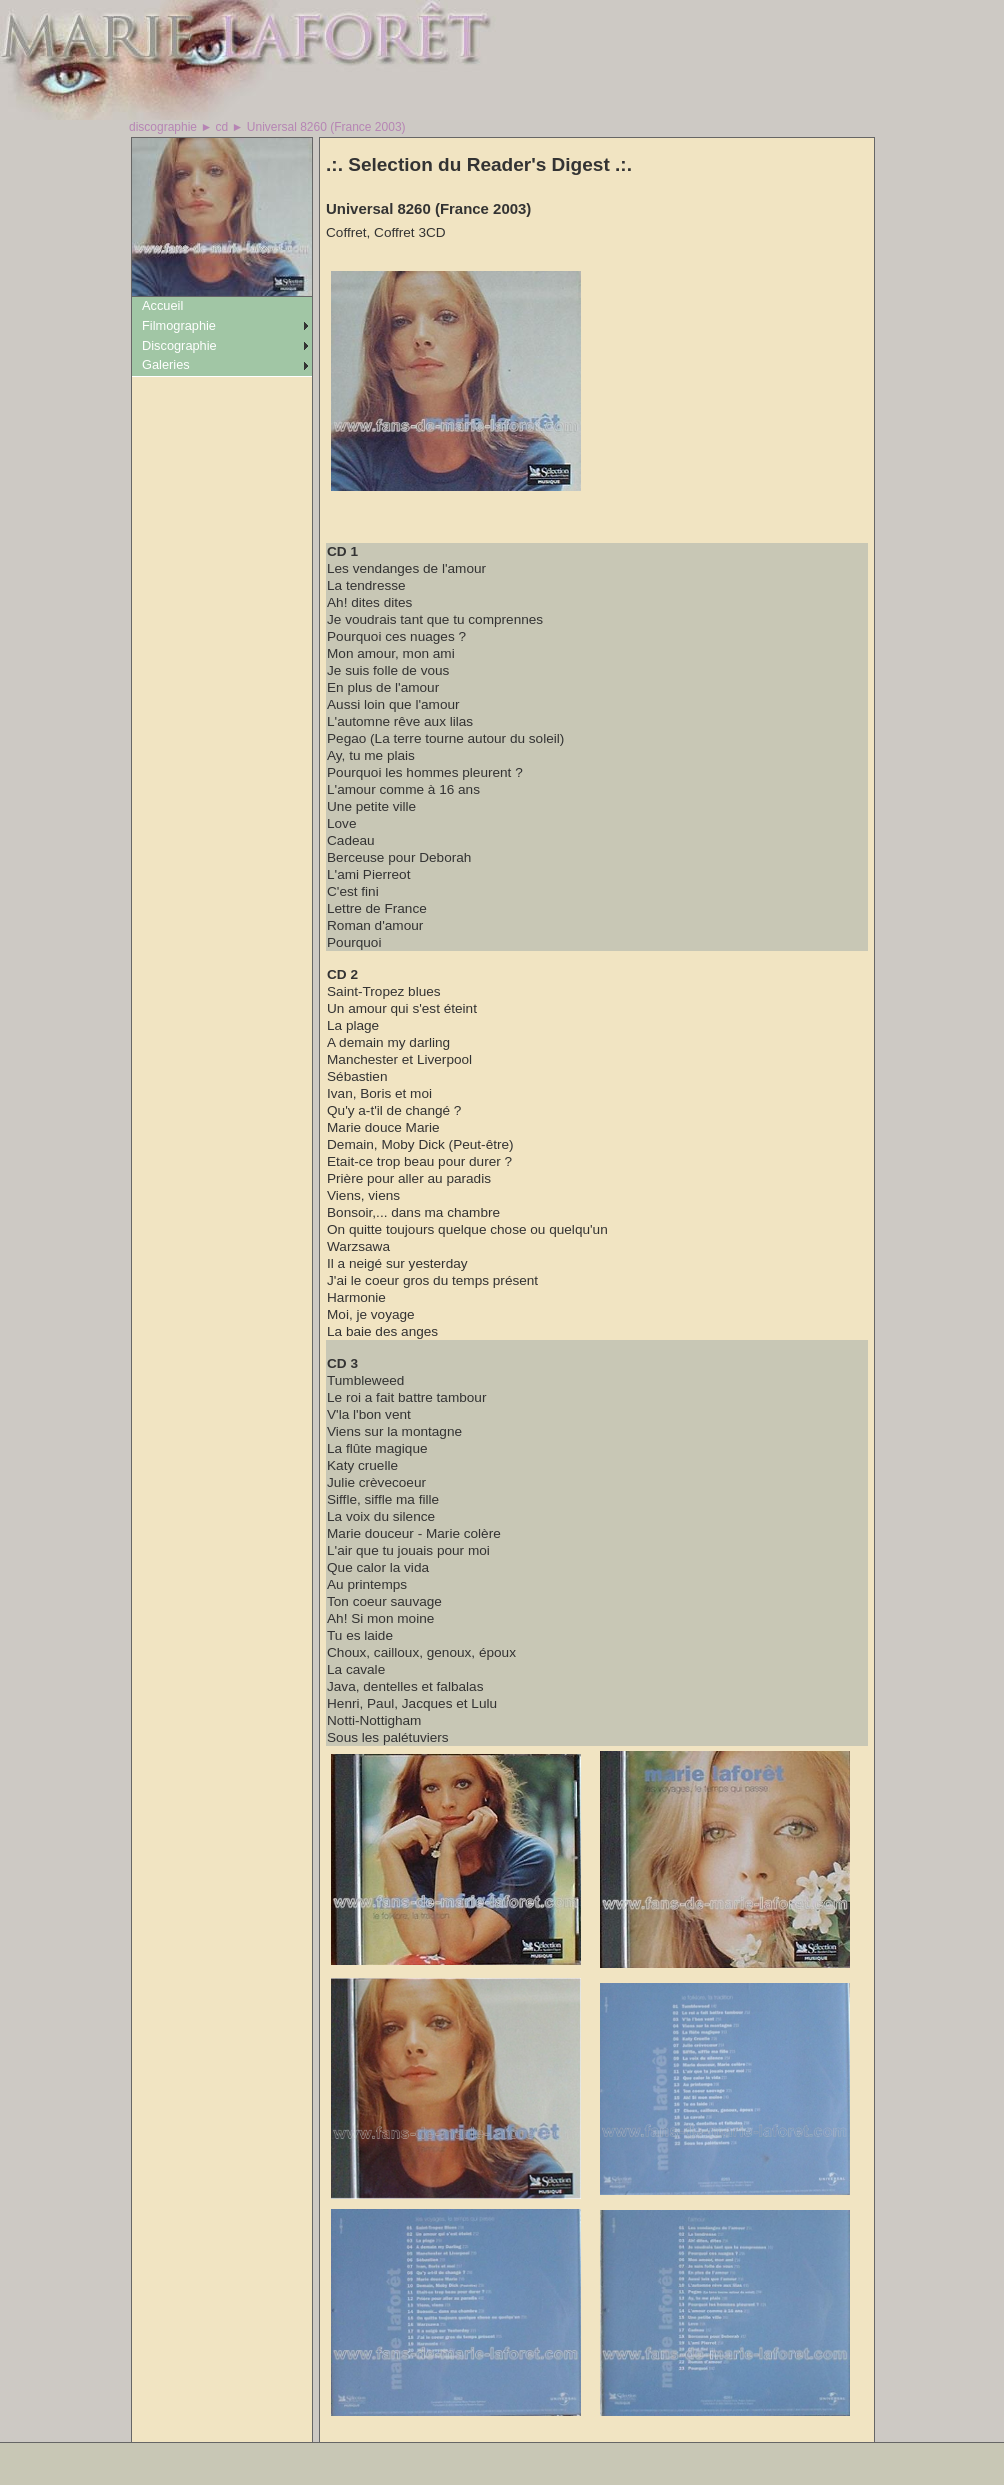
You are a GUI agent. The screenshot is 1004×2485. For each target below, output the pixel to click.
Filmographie (179, 325)
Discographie (179, 345)
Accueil (162, 305)
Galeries (166, 364)
